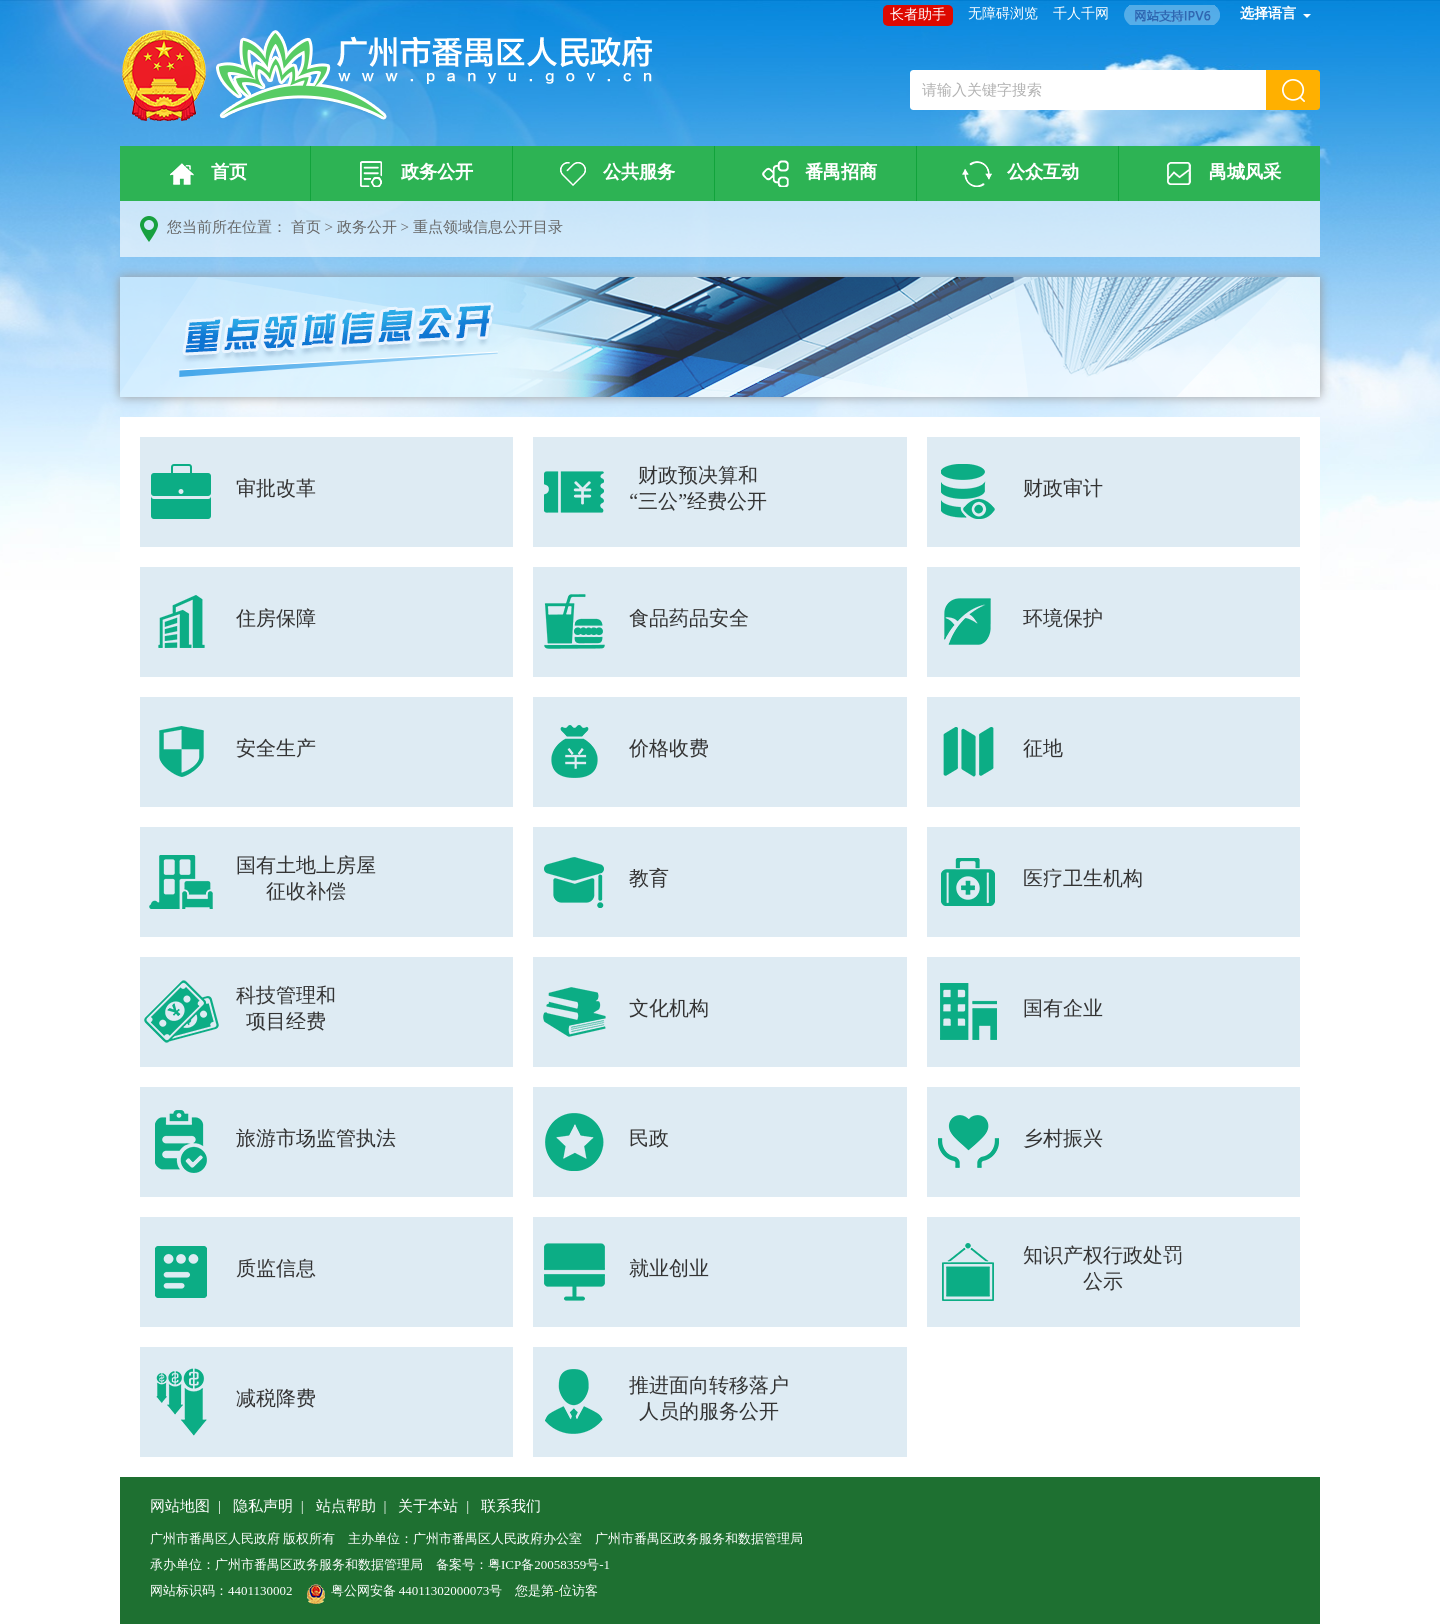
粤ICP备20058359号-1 (549, 1564)
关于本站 (428, 1506)
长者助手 (918, 14)
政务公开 (412, 174)
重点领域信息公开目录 (488, 227)
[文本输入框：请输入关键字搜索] (1088, 90)
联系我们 (511, 1506)
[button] (1293, 90)
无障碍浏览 (1003, 13)
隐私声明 (263, 1506)
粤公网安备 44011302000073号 (404, 1590)
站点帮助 (346, 1506)
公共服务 (614, 174)
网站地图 (180, 1506)
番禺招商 (816, 174)
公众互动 (1018, 174)
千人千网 (1081, 13)
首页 (204, 174)
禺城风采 (1220, 174)
